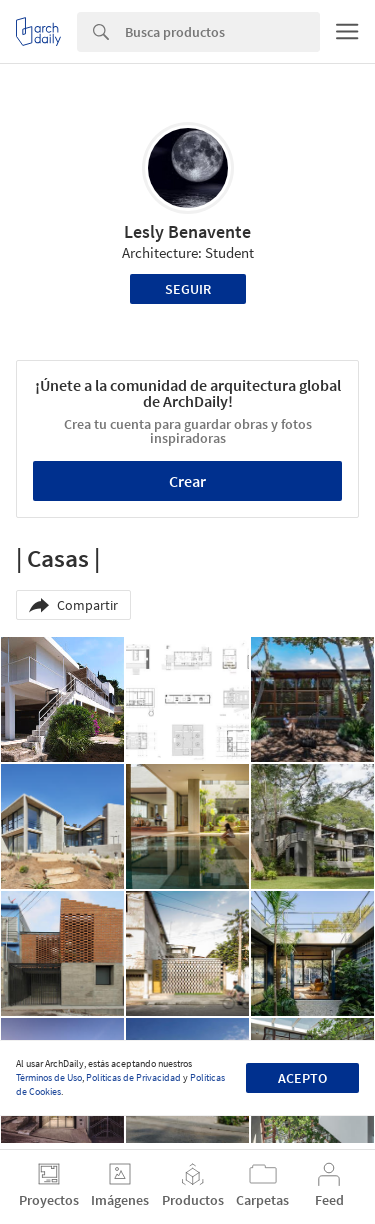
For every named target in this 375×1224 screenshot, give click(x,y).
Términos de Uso (49, 1077)
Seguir (188, 289)
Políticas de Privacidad (133, 1077)
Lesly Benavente (187, 231)
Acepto (302, 1078)
